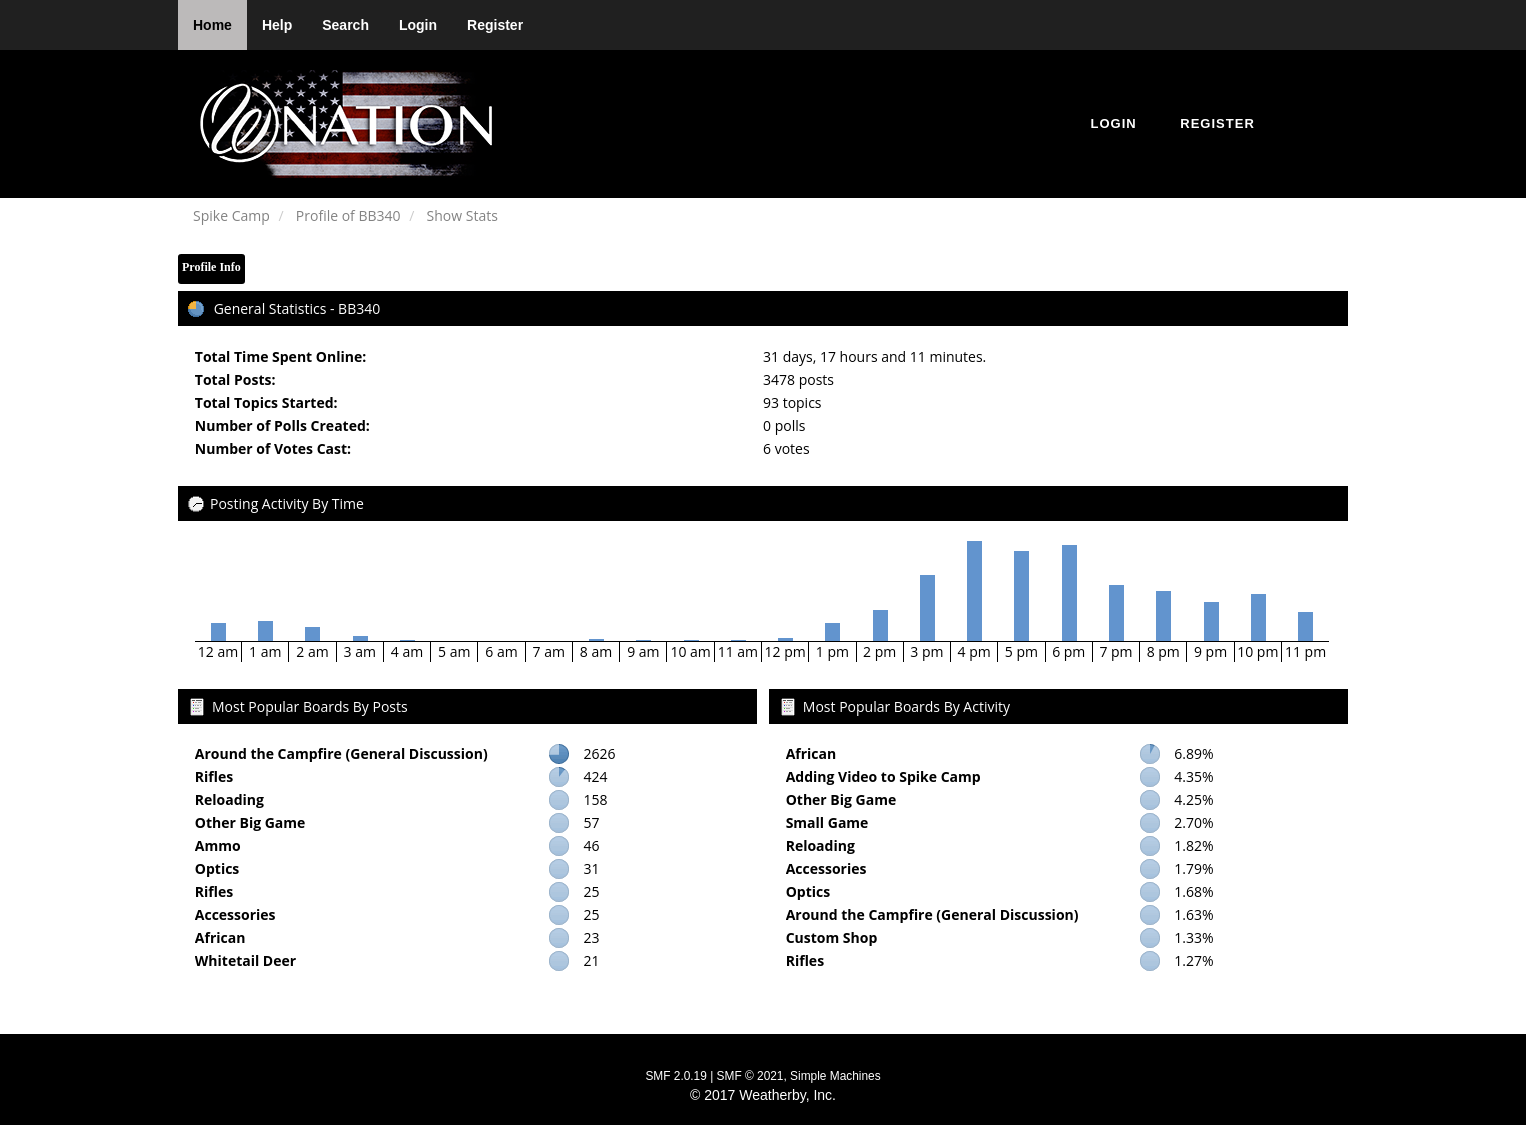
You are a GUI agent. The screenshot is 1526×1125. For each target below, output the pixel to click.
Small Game (827, 822)
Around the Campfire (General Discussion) (341, 753)
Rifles (214, 776)
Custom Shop (832, 937)
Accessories (235, 914)
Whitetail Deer (245, 960)
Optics (217, 868)
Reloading (229, 799)
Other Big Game (250, 822)
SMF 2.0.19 (675, 1076)
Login (418, 25)
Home (212, 25)
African (220, 937)
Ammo (218, 845)
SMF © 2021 (750, 1076)
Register (495, 25)
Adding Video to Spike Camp (883, 776)
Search (345, 25)
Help (277, 25)
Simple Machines (835, 1076)
